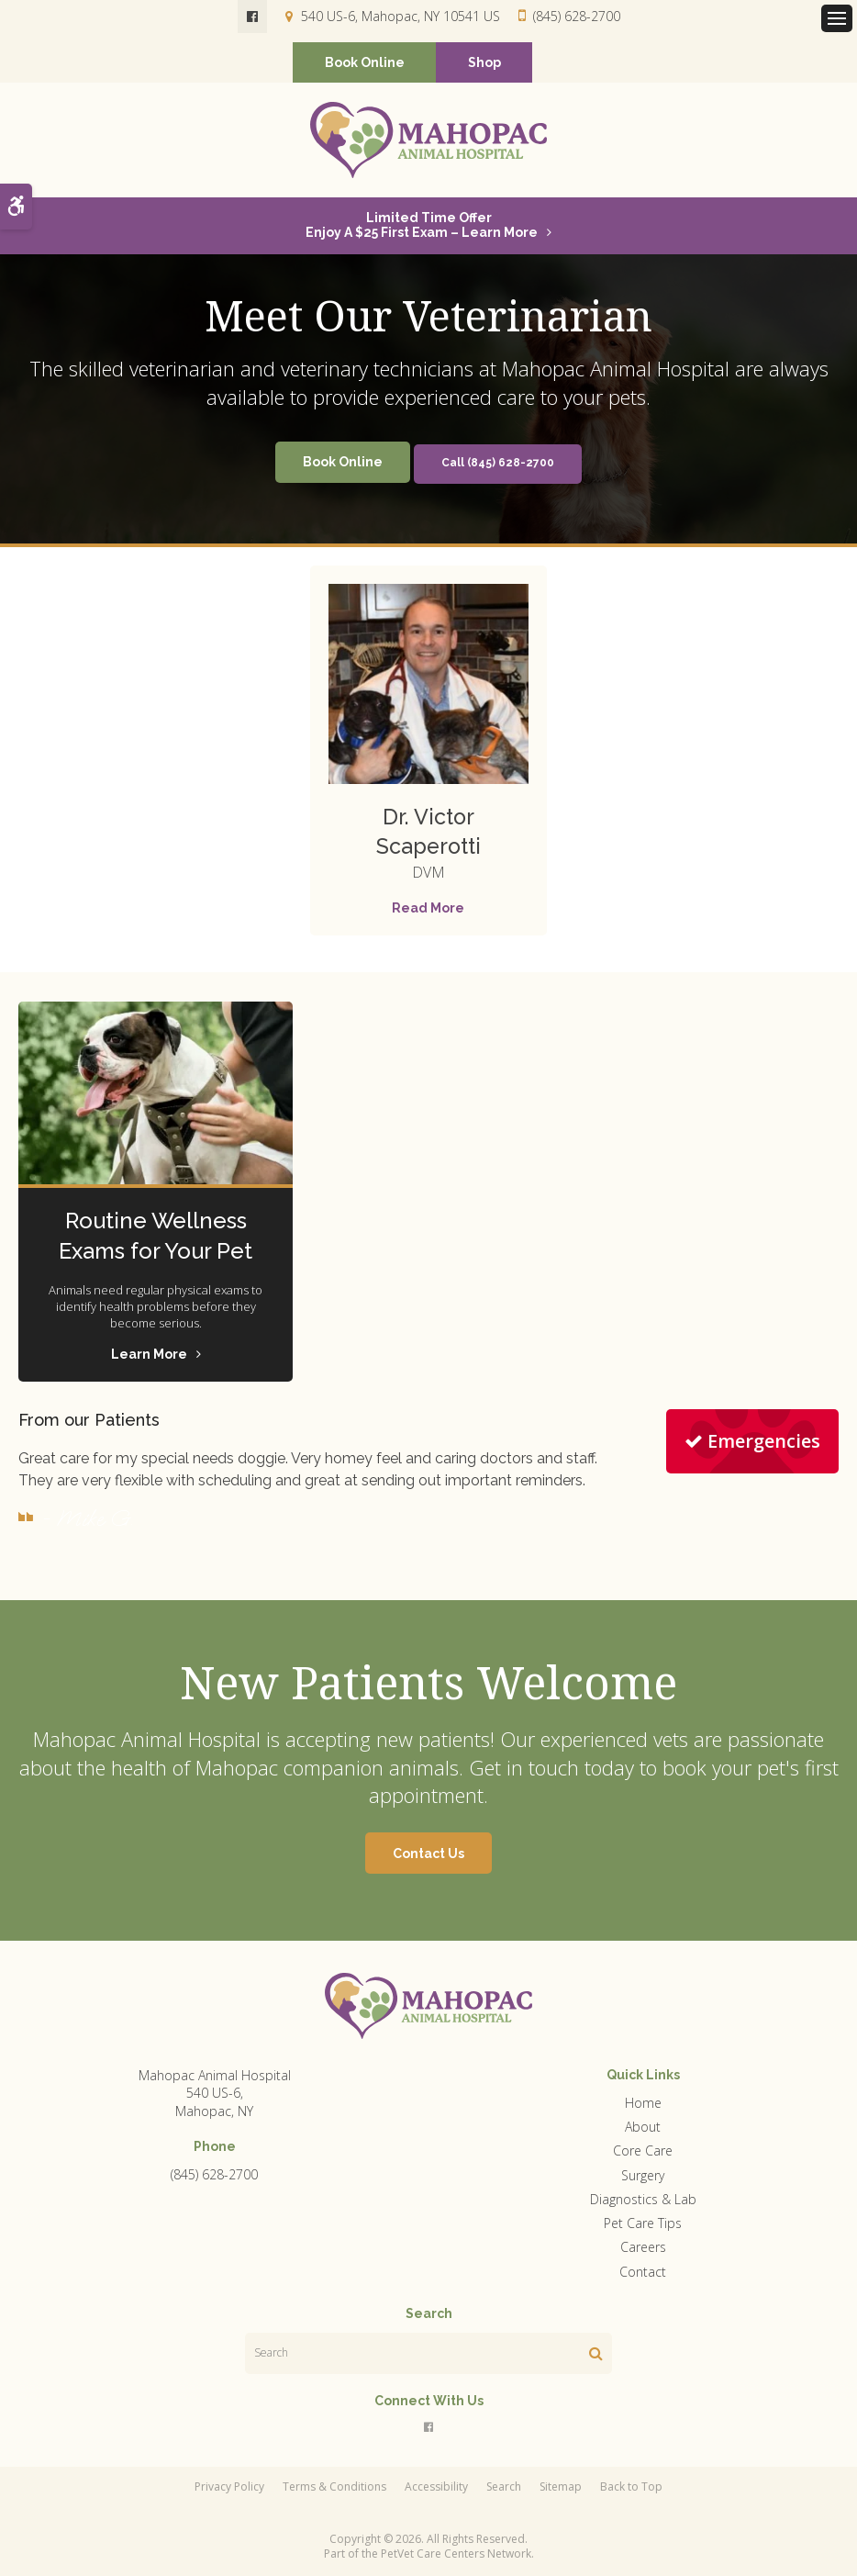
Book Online (365, 63)
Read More (428, 909)
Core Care (643, 2152)
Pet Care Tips (643, 2224)
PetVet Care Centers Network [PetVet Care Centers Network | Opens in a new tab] (456, 2554)
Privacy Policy (229, 2487)
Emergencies (752, 1441)
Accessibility (436, 2487)
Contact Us (428, 1854)
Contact (642, 2272)
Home (643, 2103)
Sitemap (561, 2487)
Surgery (642, 2176)
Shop (484, 63)
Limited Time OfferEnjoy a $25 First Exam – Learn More (422, 226)
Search (503, 2487)
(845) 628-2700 (576, 16)
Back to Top (631, 2487)
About (643, 2127)
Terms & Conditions (334, 2487)
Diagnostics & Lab (643, 2200)
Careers (643, 2248)
